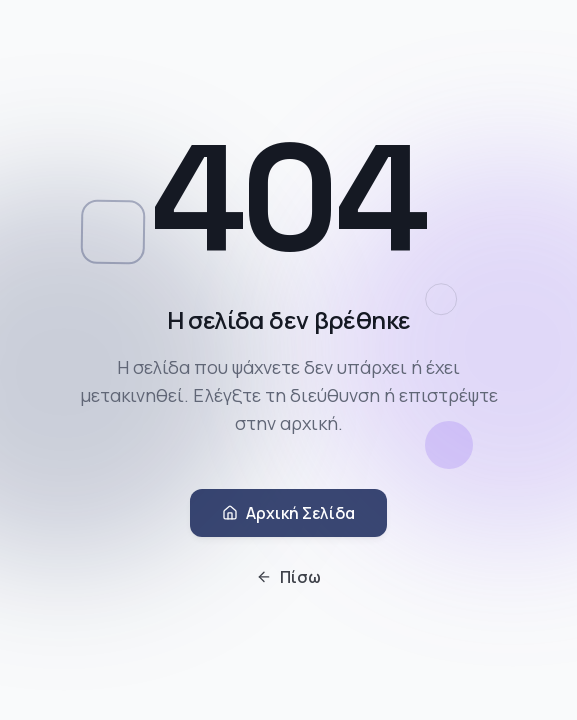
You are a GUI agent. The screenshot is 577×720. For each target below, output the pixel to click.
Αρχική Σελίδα (288, 515)
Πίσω (288, 579)
